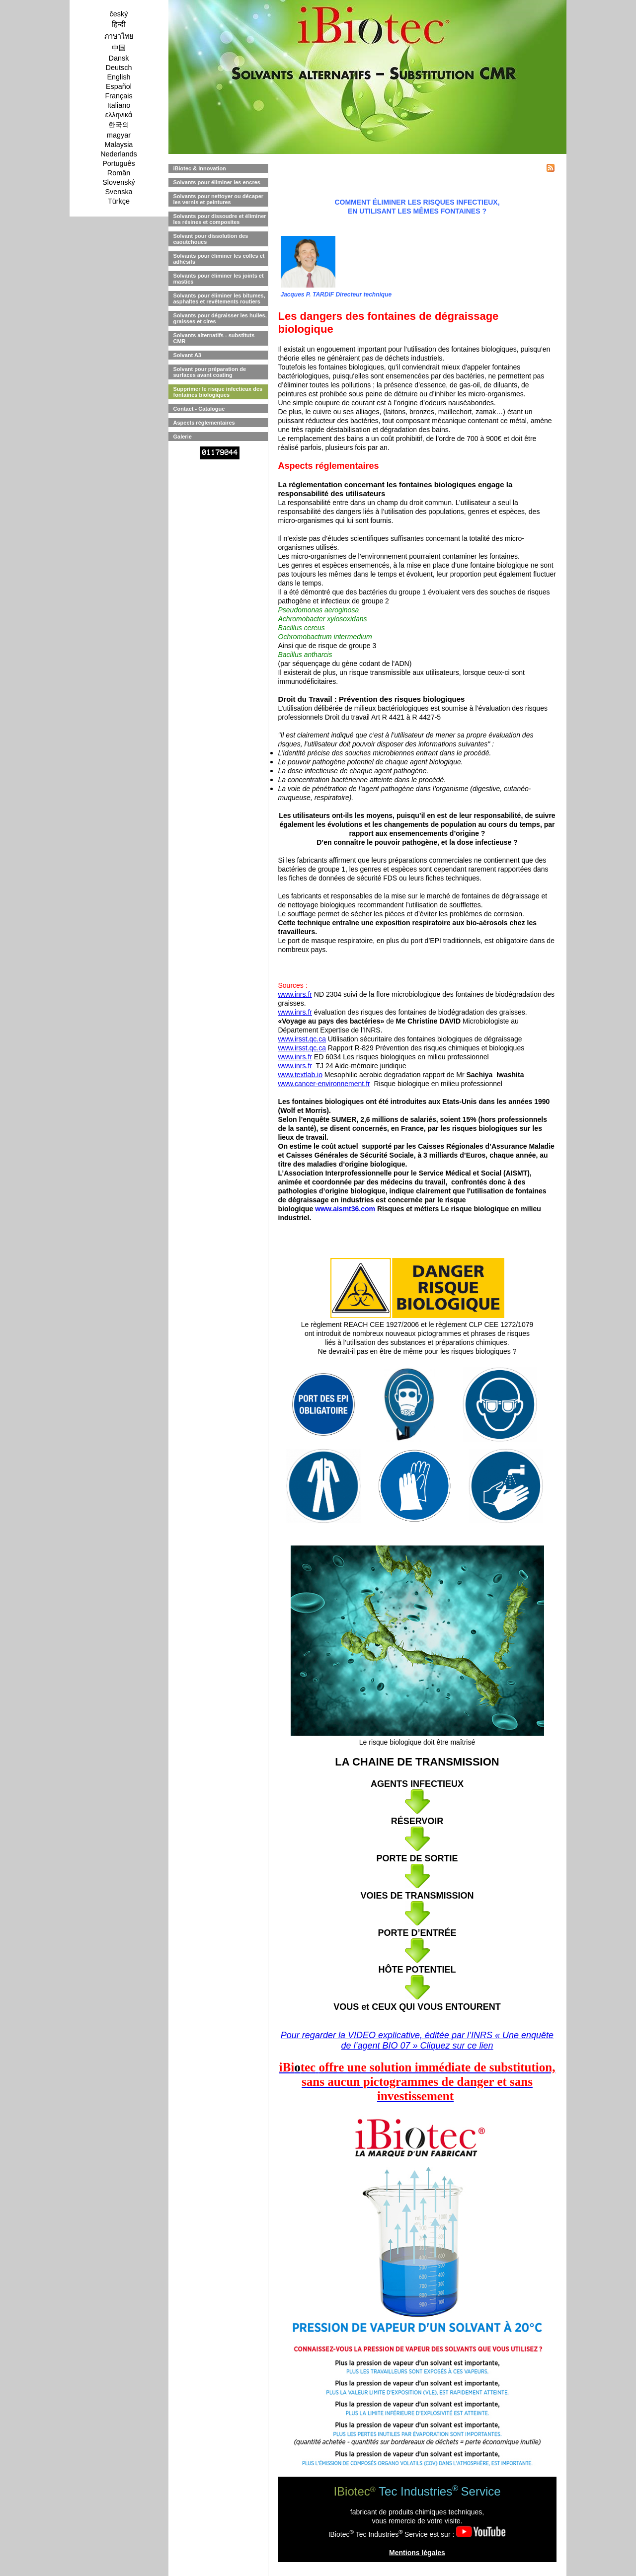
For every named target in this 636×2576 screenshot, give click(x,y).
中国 (119, 48)
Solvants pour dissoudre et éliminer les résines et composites (219, 219)
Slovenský (118, 182)
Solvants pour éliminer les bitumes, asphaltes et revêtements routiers (219, 298)
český (119, 14)
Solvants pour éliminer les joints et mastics (218, 279)
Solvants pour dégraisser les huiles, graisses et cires (220, 318)
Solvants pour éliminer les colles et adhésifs (219, 259)
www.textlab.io (300, 1075)
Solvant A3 (187, 355)
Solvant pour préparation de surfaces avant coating (209, 372)
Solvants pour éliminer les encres (216, 182)
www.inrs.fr (295, 994)
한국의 (118, 125)
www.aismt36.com (345, 1209)
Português (118, 163)
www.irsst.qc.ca (302, 1039)
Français (118, 96)
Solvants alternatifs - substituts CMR (214, 338)
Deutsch (119, 68)
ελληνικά (119, 115)
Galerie (182, 437)
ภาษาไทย (118, 36)
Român (118, 173)
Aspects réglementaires (204, 423)
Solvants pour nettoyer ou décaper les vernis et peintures (218, 199)
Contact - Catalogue (199, 409)
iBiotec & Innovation (199, 168)
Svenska (118, 192)
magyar (119, 135)
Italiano (118, 105)
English (118, 77)
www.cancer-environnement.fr (324, 1084)
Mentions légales (417, 2553)
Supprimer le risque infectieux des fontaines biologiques (218, 392)
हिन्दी (119, 24)
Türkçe (119, 201)
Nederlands (118, 154)
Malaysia (119, 144)
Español (119, 86)
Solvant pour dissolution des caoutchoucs (210, 239)
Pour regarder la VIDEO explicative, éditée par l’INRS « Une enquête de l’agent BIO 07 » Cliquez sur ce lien (417, 2040)
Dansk (119, 58)
